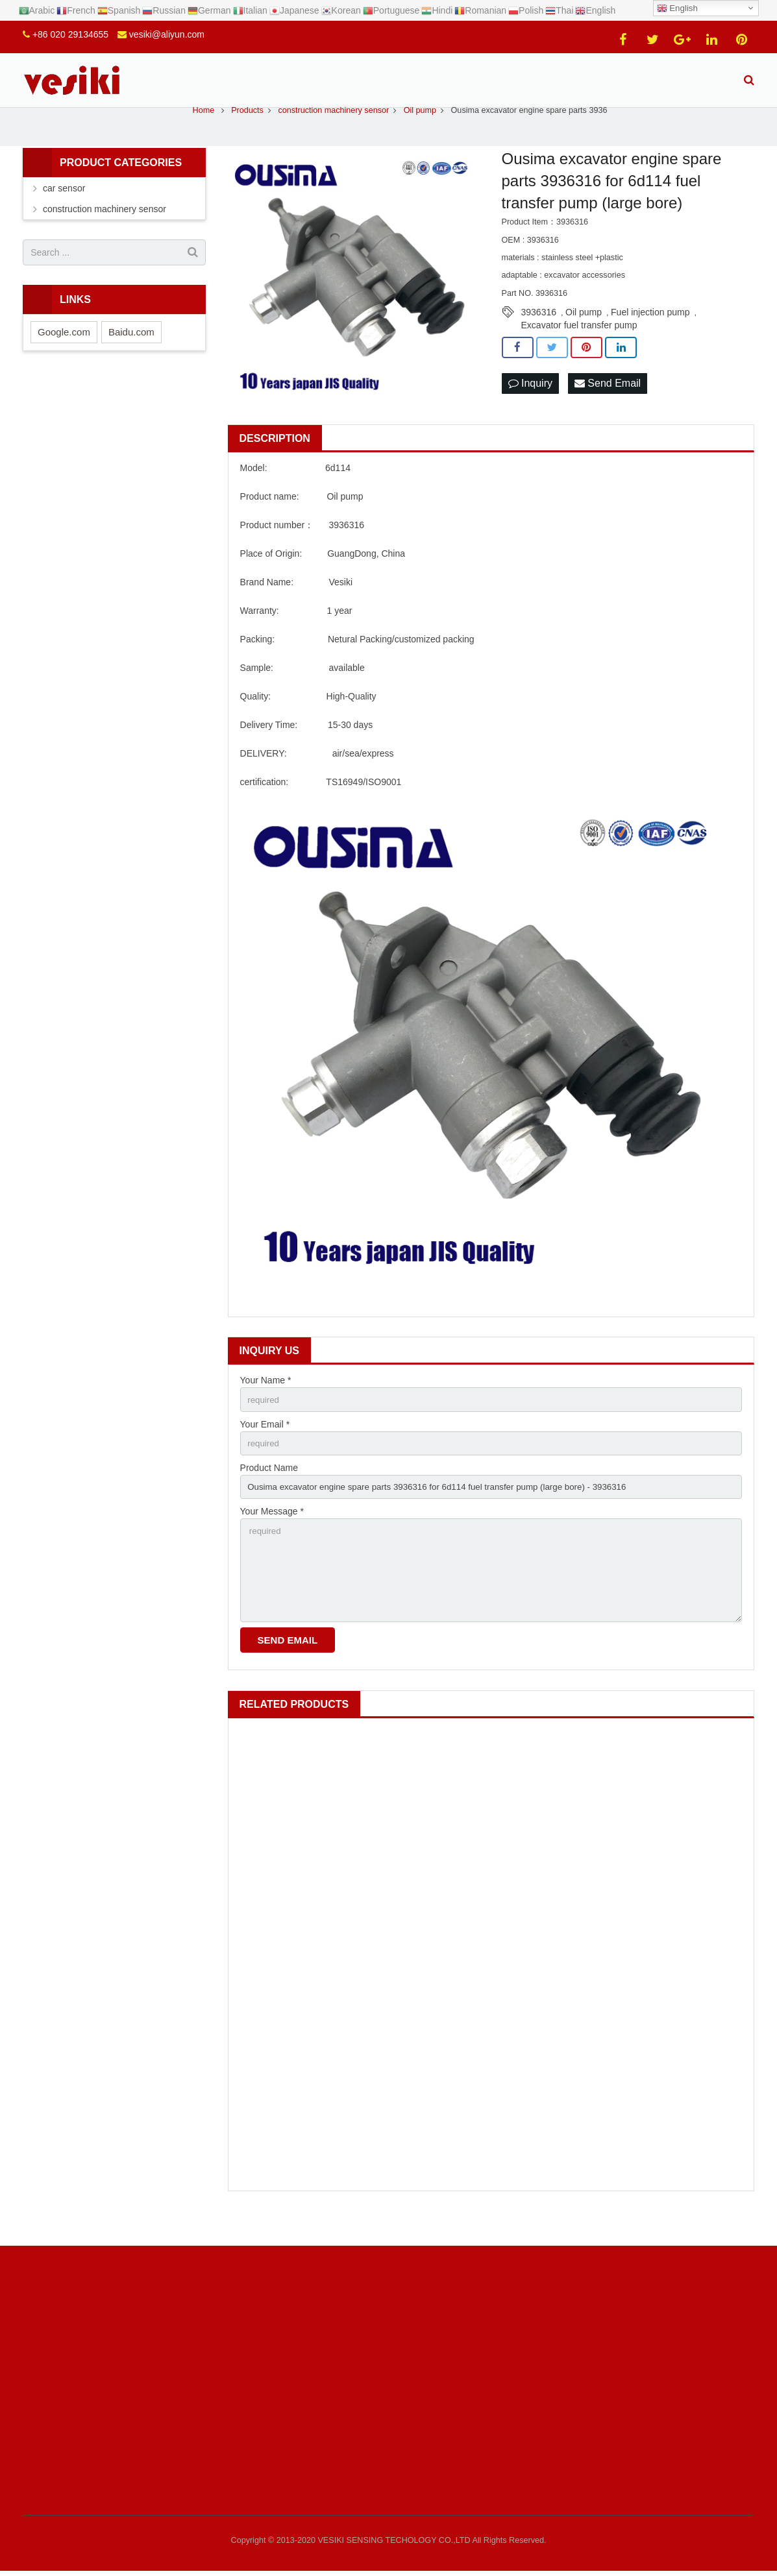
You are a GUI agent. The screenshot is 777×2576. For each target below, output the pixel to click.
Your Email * (265, 1447)
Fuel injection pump (650, 335)
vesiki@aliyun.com (166, 34)
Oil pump (583, 335)
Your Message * (272, 1538)
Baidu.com (131, 353)
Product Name (269, 1492)
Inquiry (530, 405)
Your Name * (265, 1403)
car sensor (64, 211)
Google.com (64, 353)
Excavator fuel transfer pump (579, 348)
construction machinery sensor (104, 231)
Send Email (607, 405)
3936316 (539, 335)
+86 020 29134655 (70, 34)
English (677, 8)
